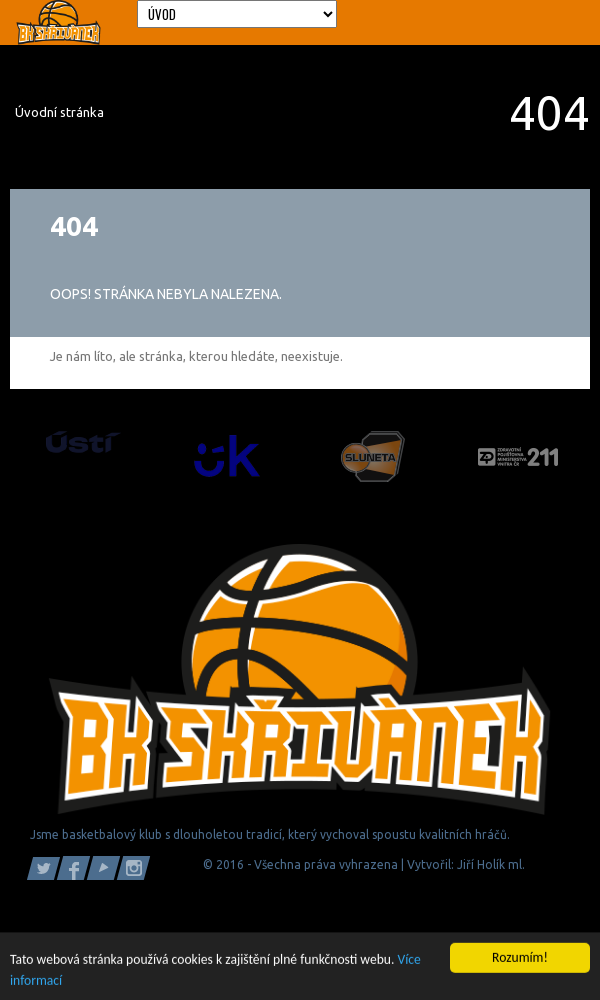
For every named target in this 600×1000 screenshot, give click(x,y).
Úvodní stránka (59, 112)
